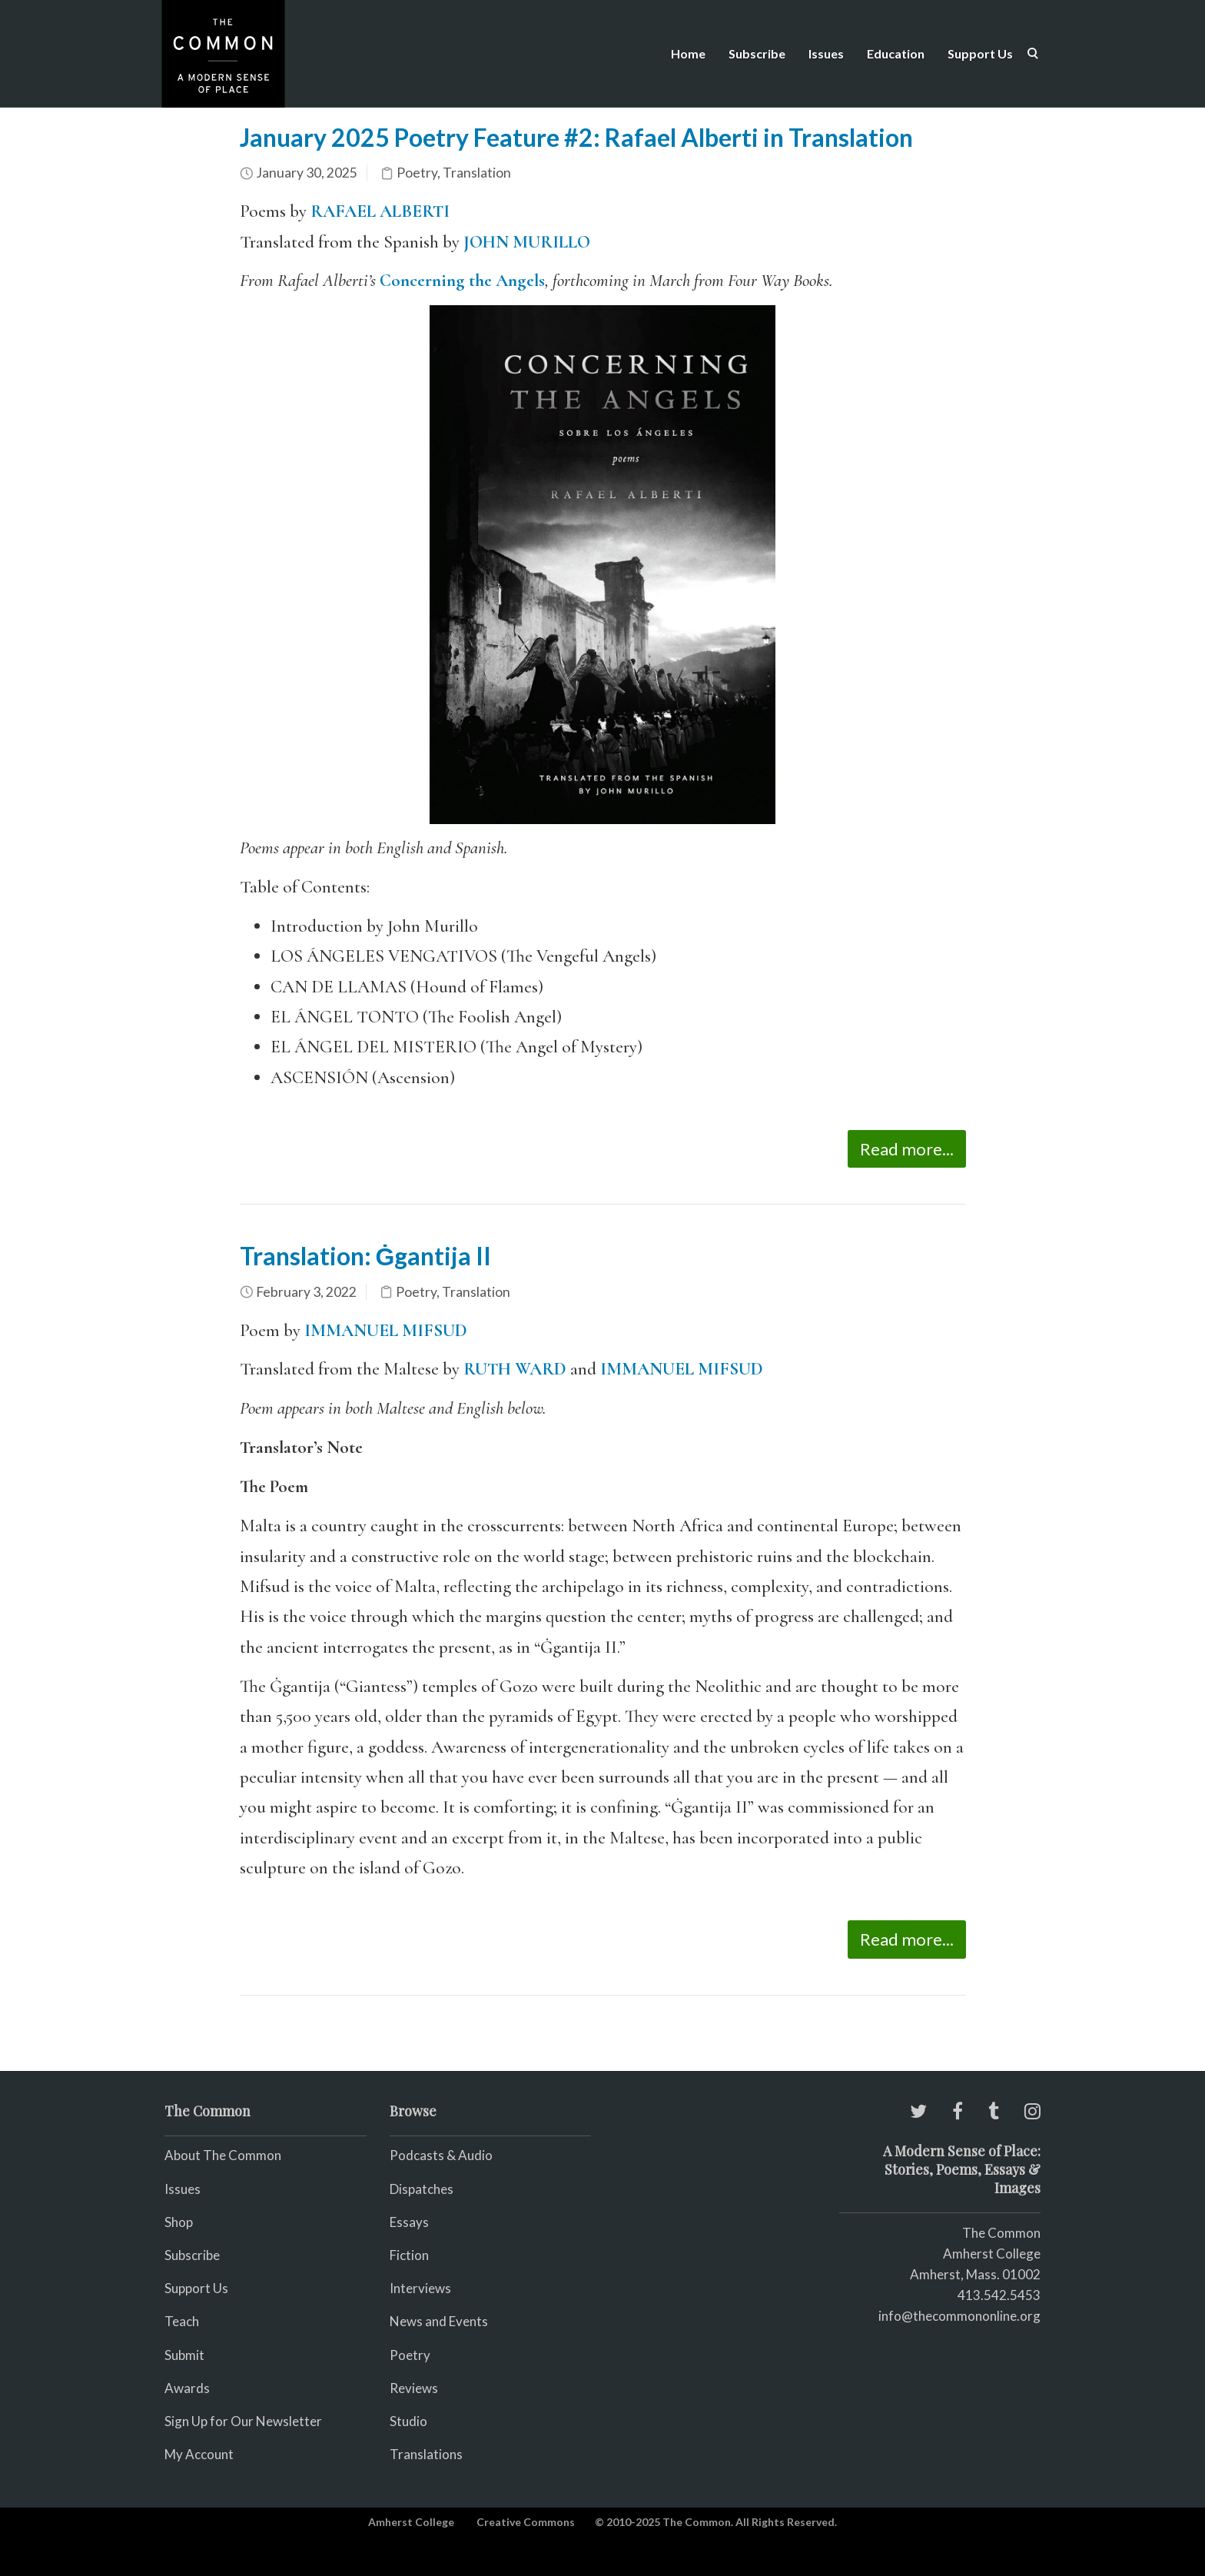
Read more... (907, 1148)
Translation (477, 173)
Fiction (409, 2255)
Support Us (980, 53)
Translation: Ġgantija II (366, 1256)
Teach (181, 2321)
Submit (184, 2355)
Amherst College (411, 2521)
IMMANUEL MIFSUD (385, 1330)
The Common (1001, 2233)
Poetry (417, 173)
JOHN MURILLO (526, 242)
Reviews (414, 2388)
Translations (426, 2454)
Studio (408, 2421)
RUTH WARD (514, 1369)
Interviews (420, 2288)
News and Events (439, 2321)
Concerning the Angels (462, 280)
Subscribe (757, 53)
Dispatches (421, 2189)
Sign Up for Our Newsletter (243, 2421)
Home (688, 53)
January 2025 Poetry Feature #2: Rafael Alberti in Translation (576, 137)
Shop (178, 2222)
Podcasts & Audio (441, 2155)
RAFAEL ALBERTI (380, 211)
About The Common (222, 2155)
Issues (826, 53)
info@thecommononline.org (959, 2316)
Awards (187, 2388)
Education (895, 53)
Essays (409, 2222)
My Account (199, 2454)
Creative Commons (525, 2521)
